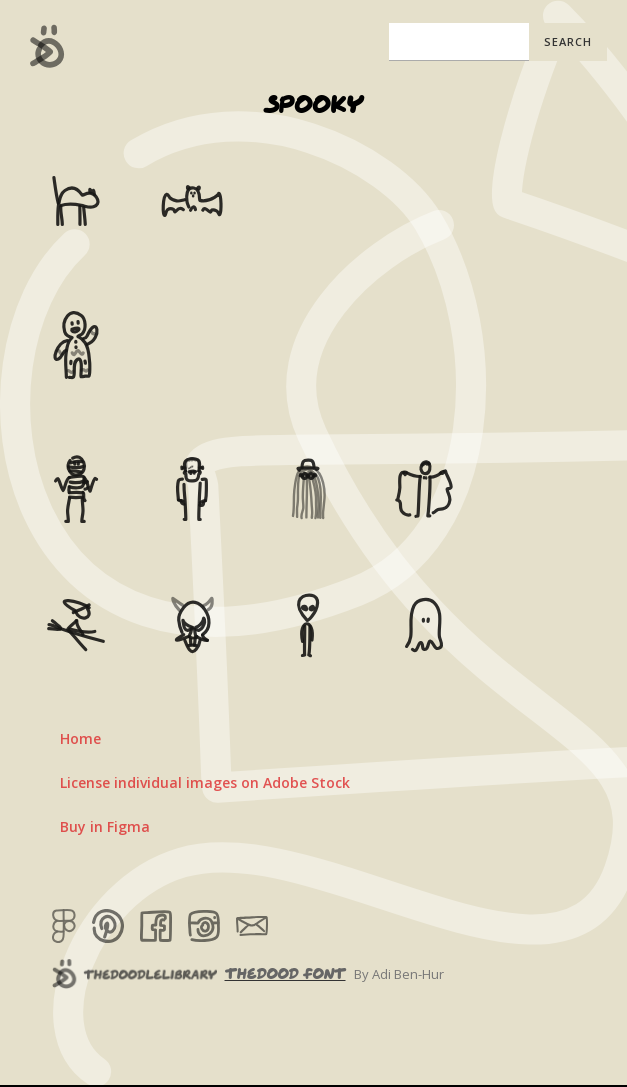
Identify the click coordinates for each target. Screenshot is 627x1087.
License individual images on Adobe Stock (205, 782)
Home (80, 738)
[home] (42, 46)
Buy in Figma (105, 826)
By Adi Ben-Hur (399, 974)
